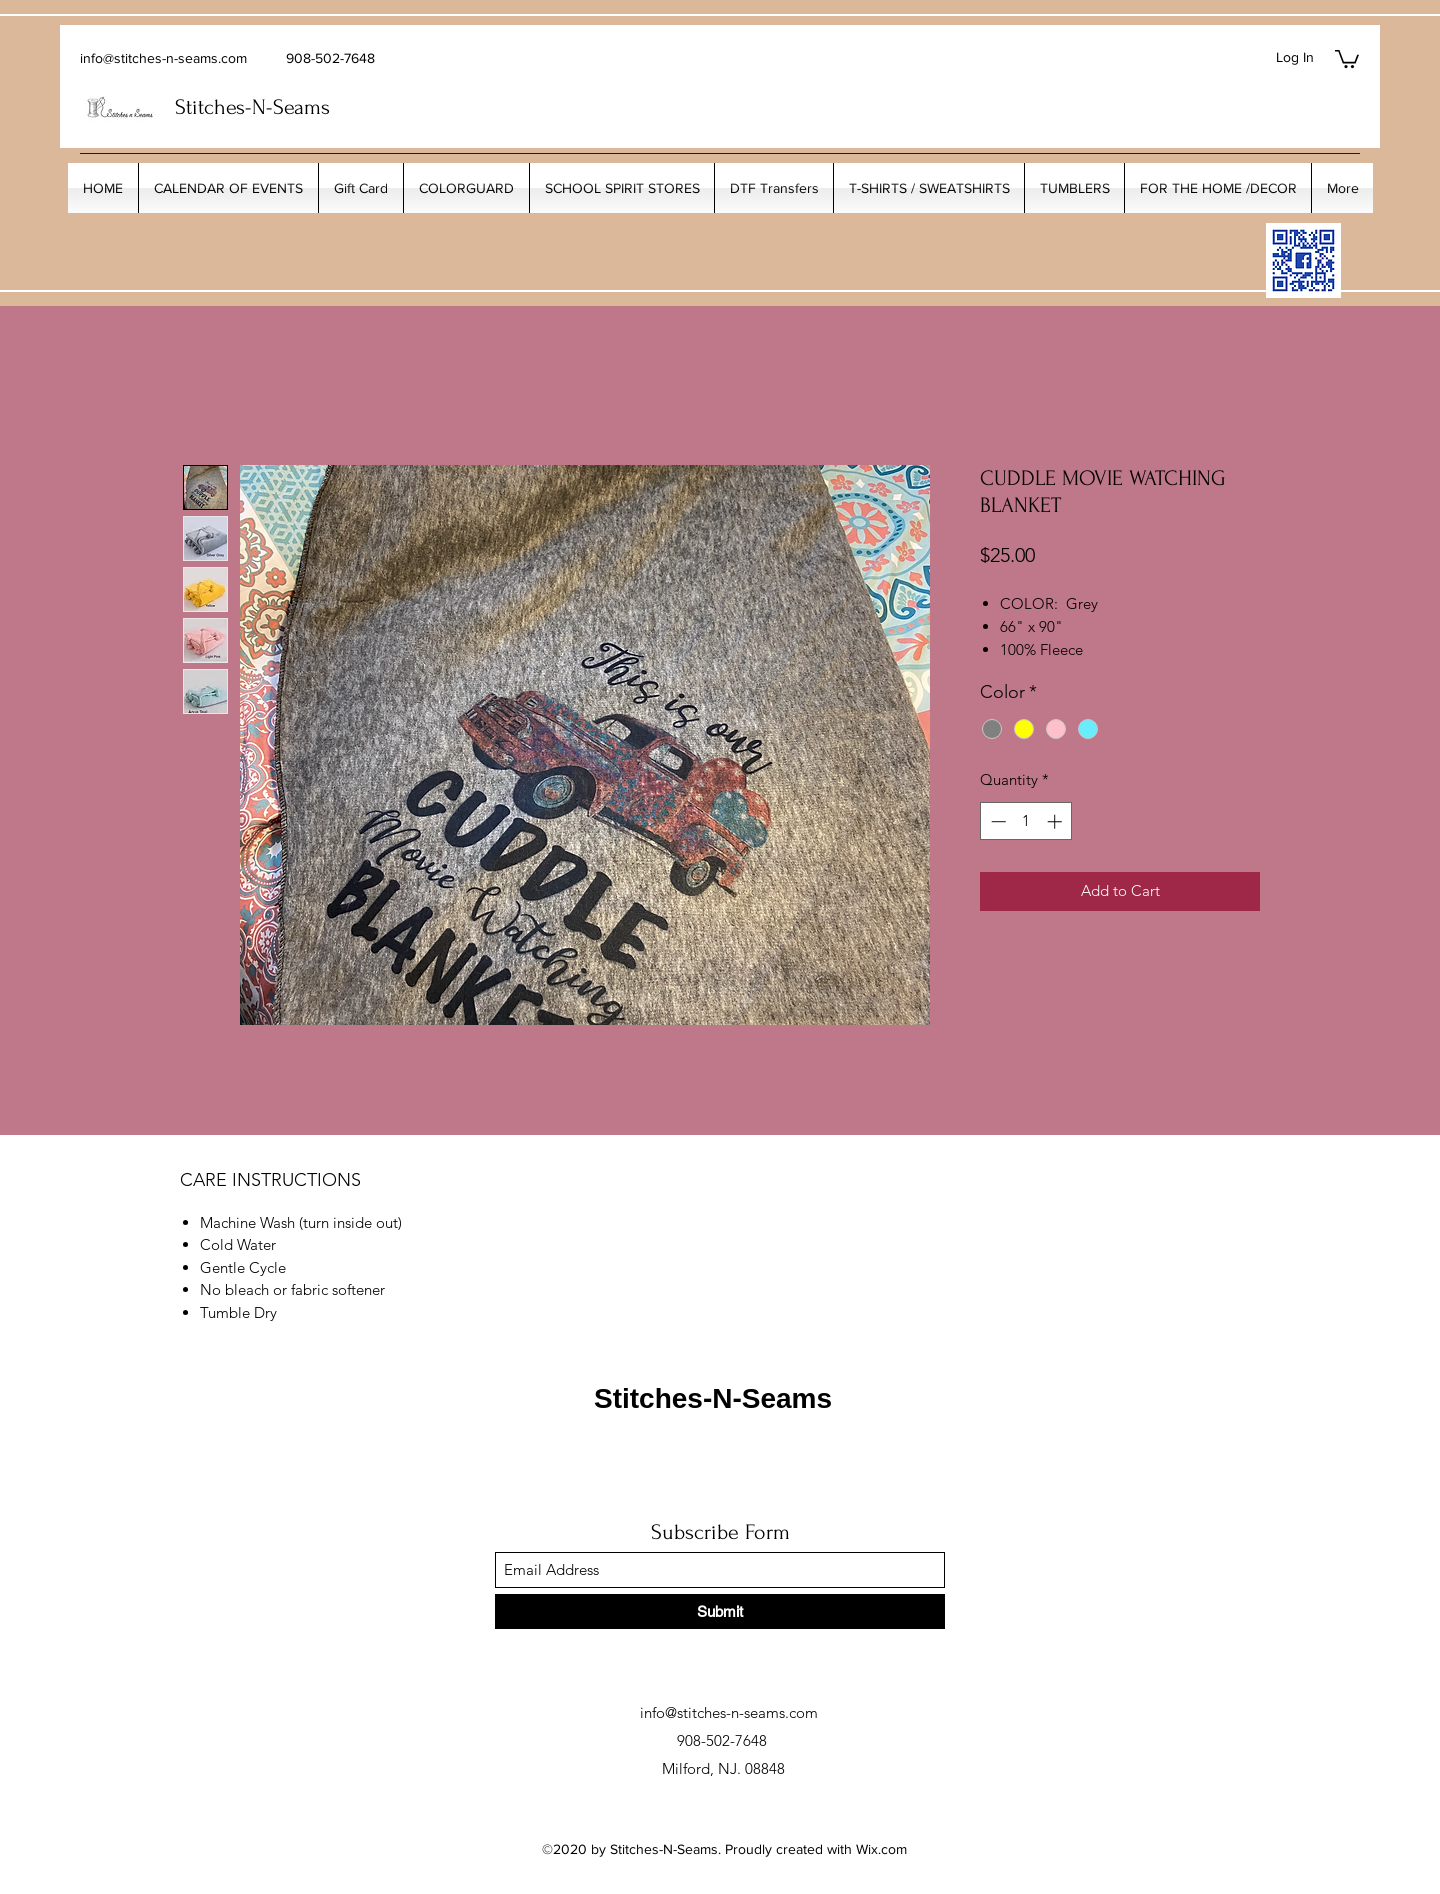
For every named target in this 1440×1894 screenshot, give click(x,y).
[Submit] (720, 1611)
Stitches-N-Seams (713, 1398)
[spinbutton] (1026, 821)
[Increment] (1056, 821)
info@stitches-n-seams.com (163, 58)
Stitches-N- (224, 107)
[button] (1347, 58)
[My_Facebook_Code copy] (1303, 260)
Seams (301, 107)
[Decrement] (996, 821)
